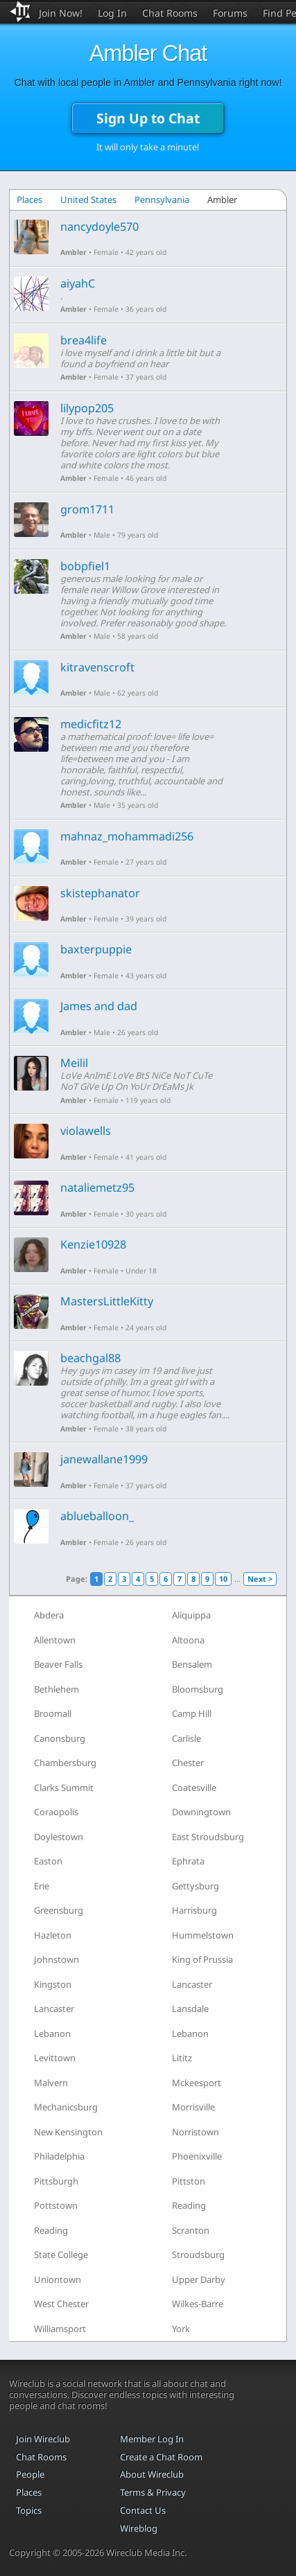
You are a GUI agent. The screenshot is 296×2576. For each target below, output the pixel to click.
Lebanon (52, 2033)
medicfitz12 (90, 724)
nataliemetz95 (97, 1187)
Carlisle (186, 1738)
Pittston (188, 2181)
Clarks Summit (64, 1787)
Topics (29, 2510)
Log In (112, 12)
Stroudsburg (198, 2254)
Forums (230, 12)
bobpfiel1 (85, 566)
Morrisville (193, 2106)
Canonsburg (59, 1738)
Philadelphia (59, 2156)
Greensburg (58, 1910)
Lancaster (192, 1984)
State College (61, 2254)
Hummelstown (203, 1935)
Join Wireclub (43, 2438)
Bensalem (192, 1664)
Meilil (74, 1063)
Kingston (52, 1984)
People (30, 2474)
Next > (259, 1578)
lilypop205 (87, 408)
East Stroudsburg (208, 1836)
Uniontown (57, 2279)
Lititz (182, 2057)
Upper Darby (198, 2279)
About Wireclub (152, 2474)
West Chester (61, 2303)
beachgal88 (90, 1358)
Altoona (188, 1640)
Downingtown (201, 1811)
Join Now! (60, 12)
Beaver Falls (58, 1664)
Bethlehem (56, 1689)
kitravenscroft (97, 667)
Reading (189, 2205)
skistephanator (100, 893)
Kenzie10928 (93, 1244)
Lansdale (190, 2008)
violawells (85, 1131)
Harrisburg (194, 1910)
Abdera (49, 1615)
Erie (41, 1885)
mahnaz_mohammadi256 (126, 836)
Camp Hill (191, 1713)
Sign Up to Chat (148, 118)
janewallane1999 (104, 1459)
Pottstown (56, 2205)
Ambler (73, 252)
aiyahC (77, 283)
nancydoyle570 (99, 226)
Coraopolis (56, 1811)
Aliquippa (191, 1615)
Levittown (55, 2057)
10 (223, 1578)
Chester (188, 1762)
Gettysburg (195, 1885)
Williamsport (60, 2328)
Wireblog (138, 2528)
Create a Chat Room (161, 2456)
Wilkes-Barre (197, 2303)
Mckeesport (196, 2082)
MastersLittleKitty (106, 1301)
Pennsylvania (161, 199)
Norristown (195, 2131)
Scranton (190, 2230)
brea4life (83, 340)
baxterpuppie (96, 949)
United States (88, 199)
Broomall (52, 1713)
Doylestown (58, 1836)
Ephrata (188, 1861)
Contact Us (143, 2510)
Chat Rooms (170, 12)
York (181, 2328)
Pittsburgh (56, 2181)
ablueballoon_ (97, 1516)
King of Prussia (202, 1959)
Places (29, 199)
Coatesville (194, 1787)
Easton (48, 1861)
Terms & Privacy (153, 2492)
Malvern (51, 2082)
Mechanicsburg (66, 2106)
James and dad (98, 1006)
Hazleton (52, 1935)
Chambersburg (65, 1762)
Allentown (55, 1640)
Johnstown (56, 1959)
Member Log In (152, 2438)
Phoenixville (197, 2156)
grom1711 (87, 509)
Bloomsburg (197, 1689)
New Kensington (68, 2131)
